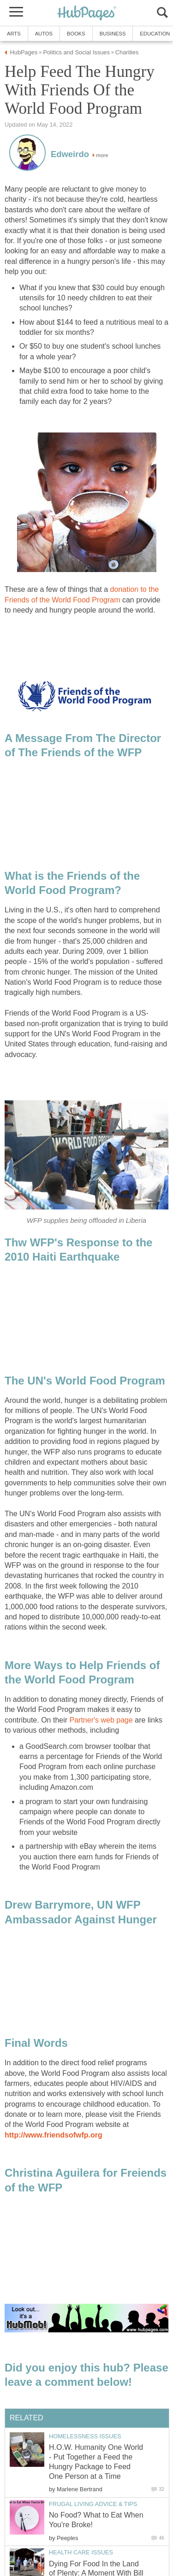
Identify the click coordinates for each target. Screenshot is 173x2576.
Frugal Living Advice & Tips (93, 2503)
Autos (44, 33)
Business (113, 33)
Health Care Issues (81, 2552)
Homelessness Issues (85, 2436)
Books (76, 33)
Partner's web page (101, 1720)
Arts (14, 33)
